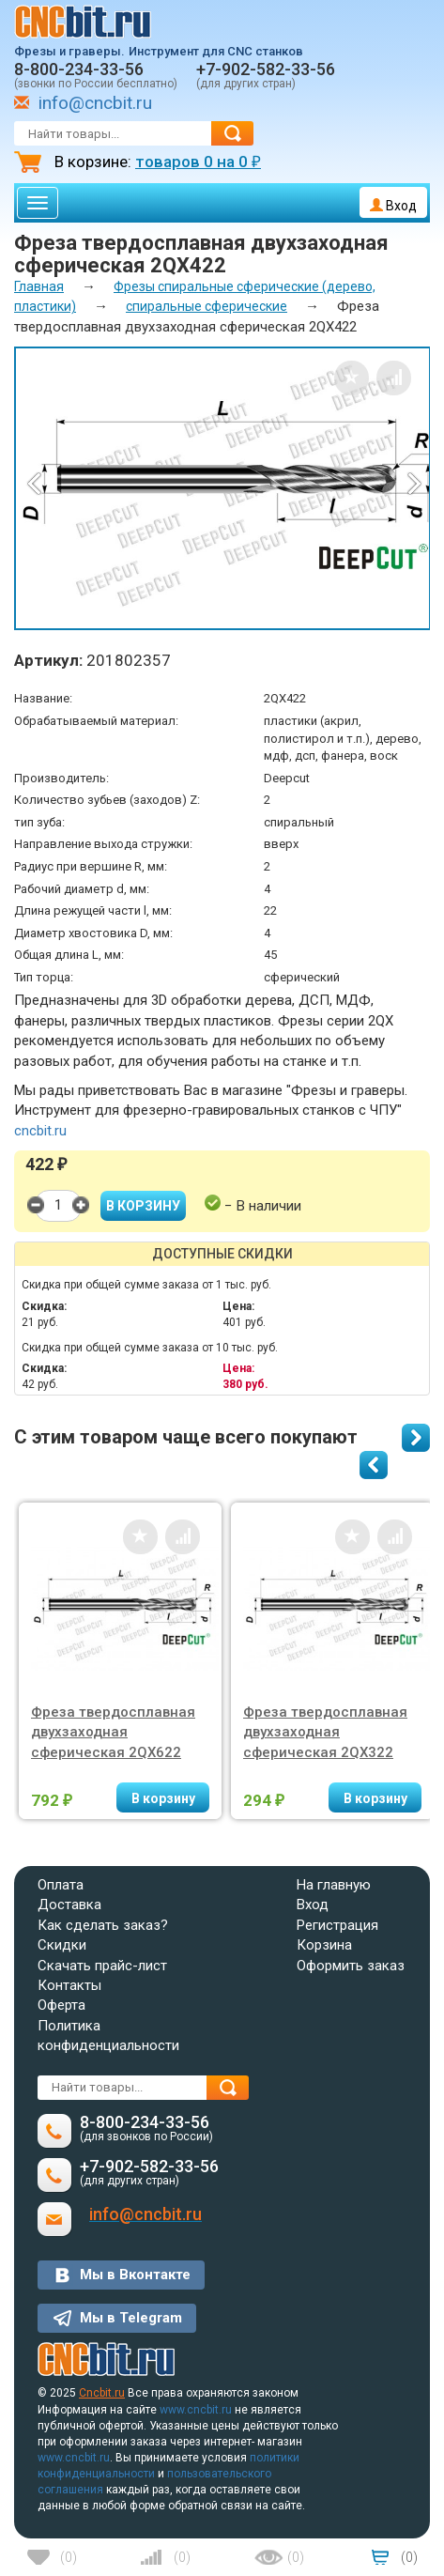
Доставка (69, 1904)
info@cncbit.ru (95, 103)
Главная (39, 286)
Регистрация (337, 1925)
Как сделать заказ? (103, 1925)
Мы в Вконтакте (135, 2274)
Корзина (324, 1944)
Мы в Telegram (131, 2317)
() (68, 2557)
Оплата (61, 1884)
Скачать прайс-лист (102, 1965)
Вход (393, 205)
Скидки (62, 1944)
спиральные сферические (206, 306)
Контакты (69, 1985)
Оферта (61, 2005)
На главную (334, 1884)
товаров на (198, 161)
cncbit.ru (40, 1130)
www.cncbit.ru (196, 2409)
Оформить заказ (351, 1965)
